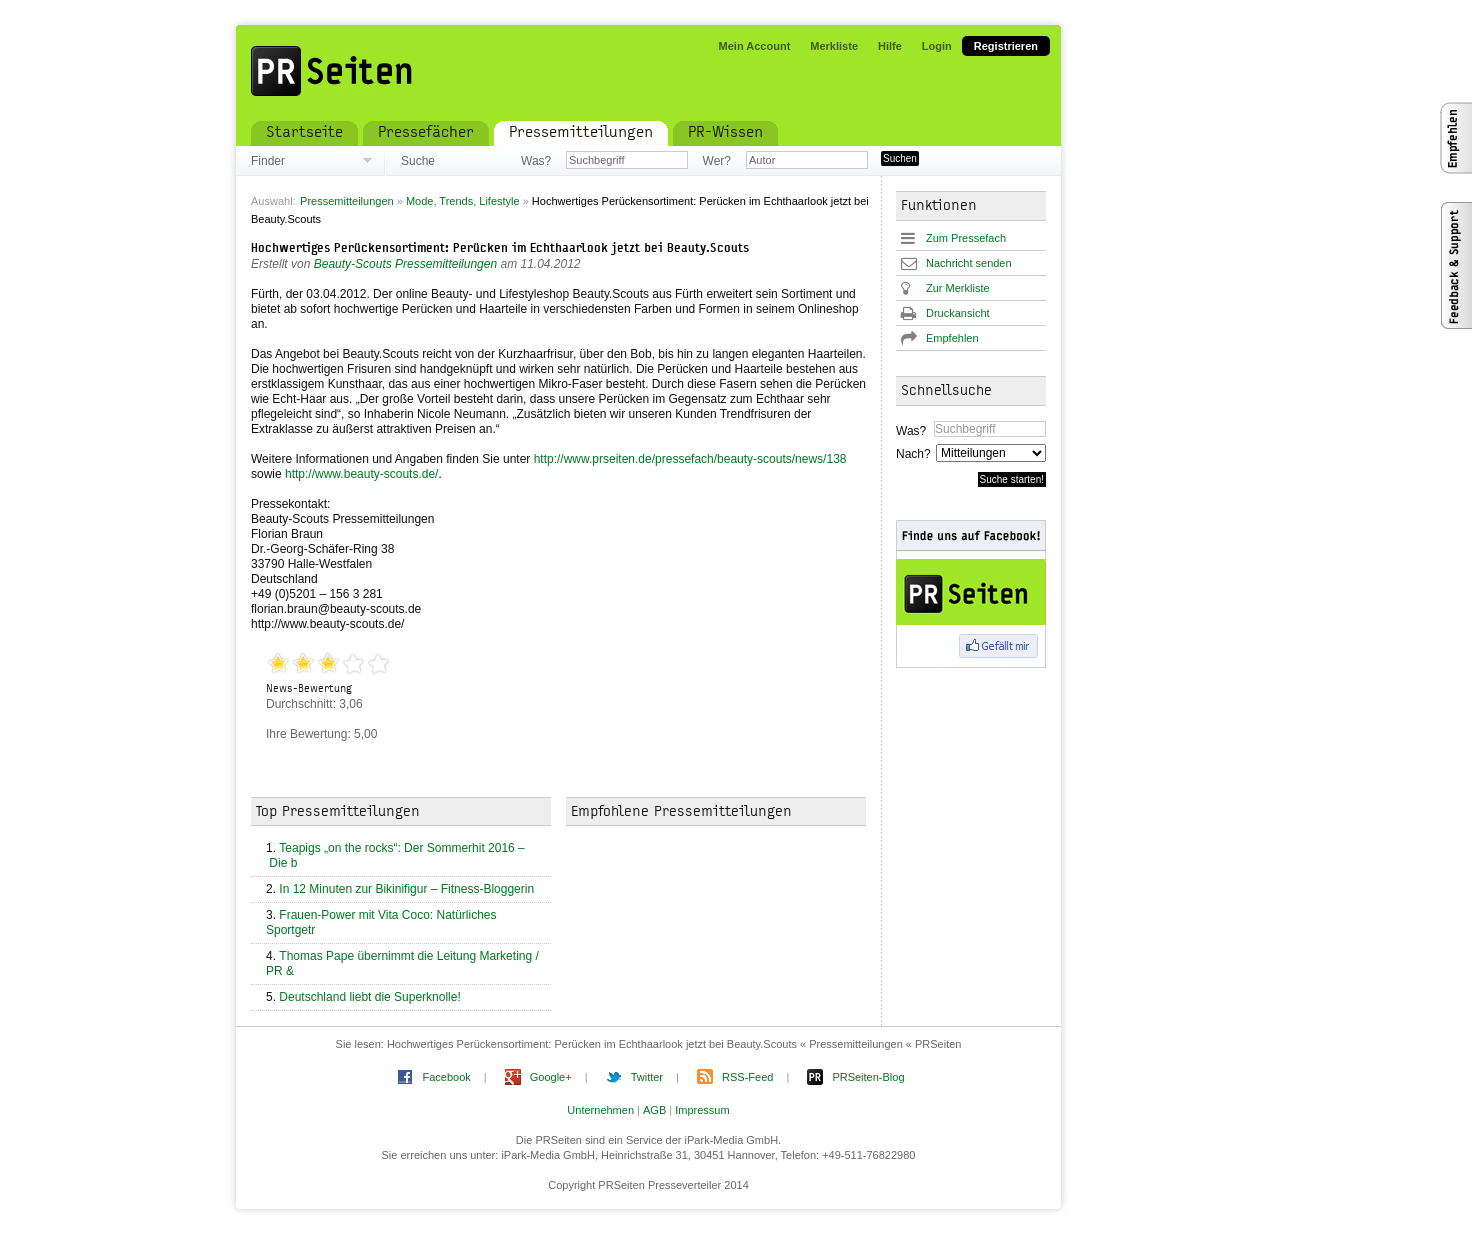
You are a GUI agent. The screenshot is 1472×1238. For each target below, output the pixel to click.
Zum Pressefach (966, 238)
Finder (268, 161)
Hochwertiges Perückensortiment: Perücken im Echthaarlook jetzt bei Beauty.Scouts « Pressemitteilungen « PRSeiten (674, 1044)
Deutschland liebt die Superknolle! (369, 997)
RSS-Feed (747, 1077)
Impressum (702, 1110)
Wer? (717, 161)
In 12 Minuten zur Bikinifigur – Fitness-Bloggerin (406, 889)
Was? (536, 161)
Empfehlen (952, 338)
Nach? (912, 454)
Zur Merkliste (958, 288)
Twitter (647, 1077)
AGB (654, 1110)
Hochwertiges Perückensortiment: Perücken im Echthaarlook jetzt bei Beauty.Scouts (500, 249)
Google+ (551, 1077)
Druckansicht (958, 313)
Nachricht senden (969, 263)
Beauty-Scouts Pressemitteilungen (405, 264)
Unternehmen (600, 1110)
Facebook (446, 1077)
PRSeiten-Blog (868, 1077)
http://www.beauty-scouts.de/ (361, 474)
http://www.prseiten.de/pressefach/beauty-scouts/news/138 (690, 459)
